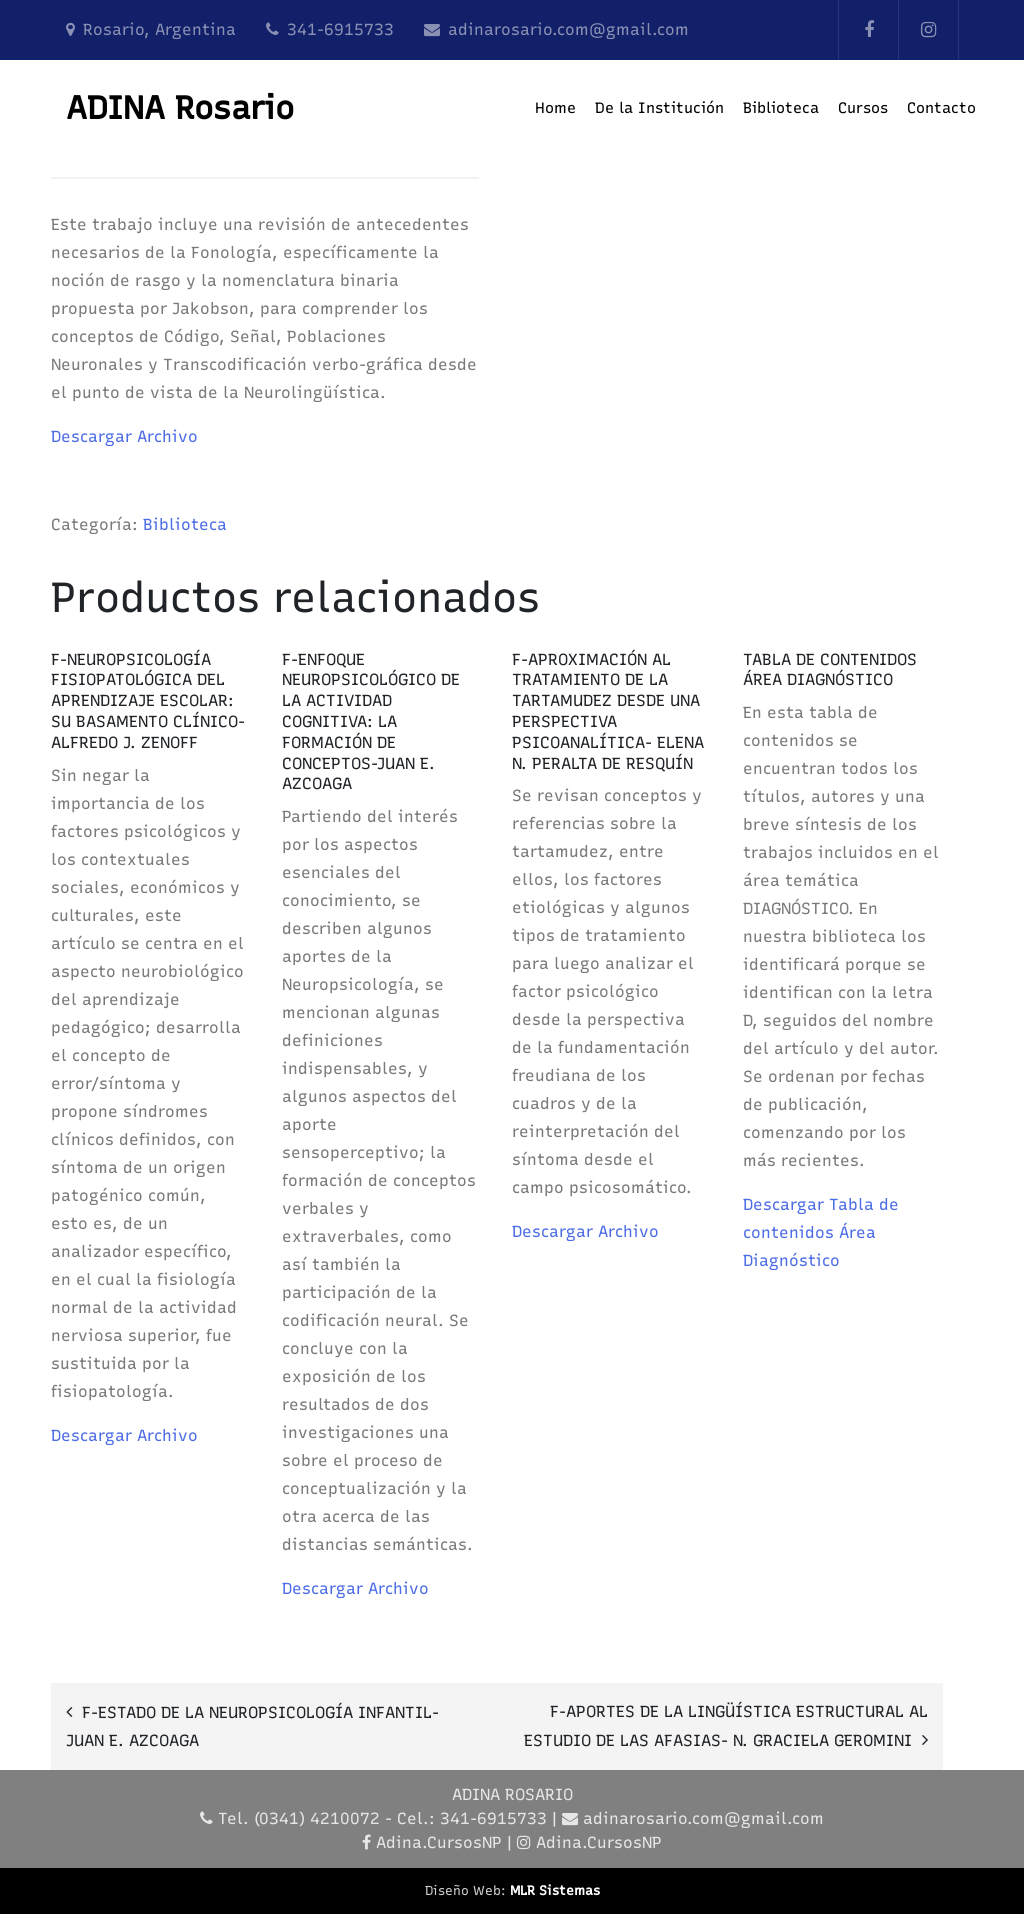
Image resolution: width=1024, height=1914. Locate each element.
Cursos (863, 108)
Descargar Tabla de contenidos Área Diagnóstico (821, 1232)
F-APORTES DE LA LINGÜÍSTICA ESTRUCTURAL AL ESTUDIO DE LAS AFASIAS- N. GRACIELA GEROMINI (726, 1726)
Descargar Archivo (124, 436)
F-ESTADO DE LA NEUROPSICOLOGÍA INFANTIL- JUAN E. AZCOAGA (252, 1726)
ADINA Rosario (180, 108)
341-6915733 (340, 29)
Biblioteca (781, 108)
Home (555, 108)
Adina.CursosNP (439, 1842)
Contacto (941, 108)
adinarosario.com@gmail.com (568, 29)
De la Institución (659, 108)
